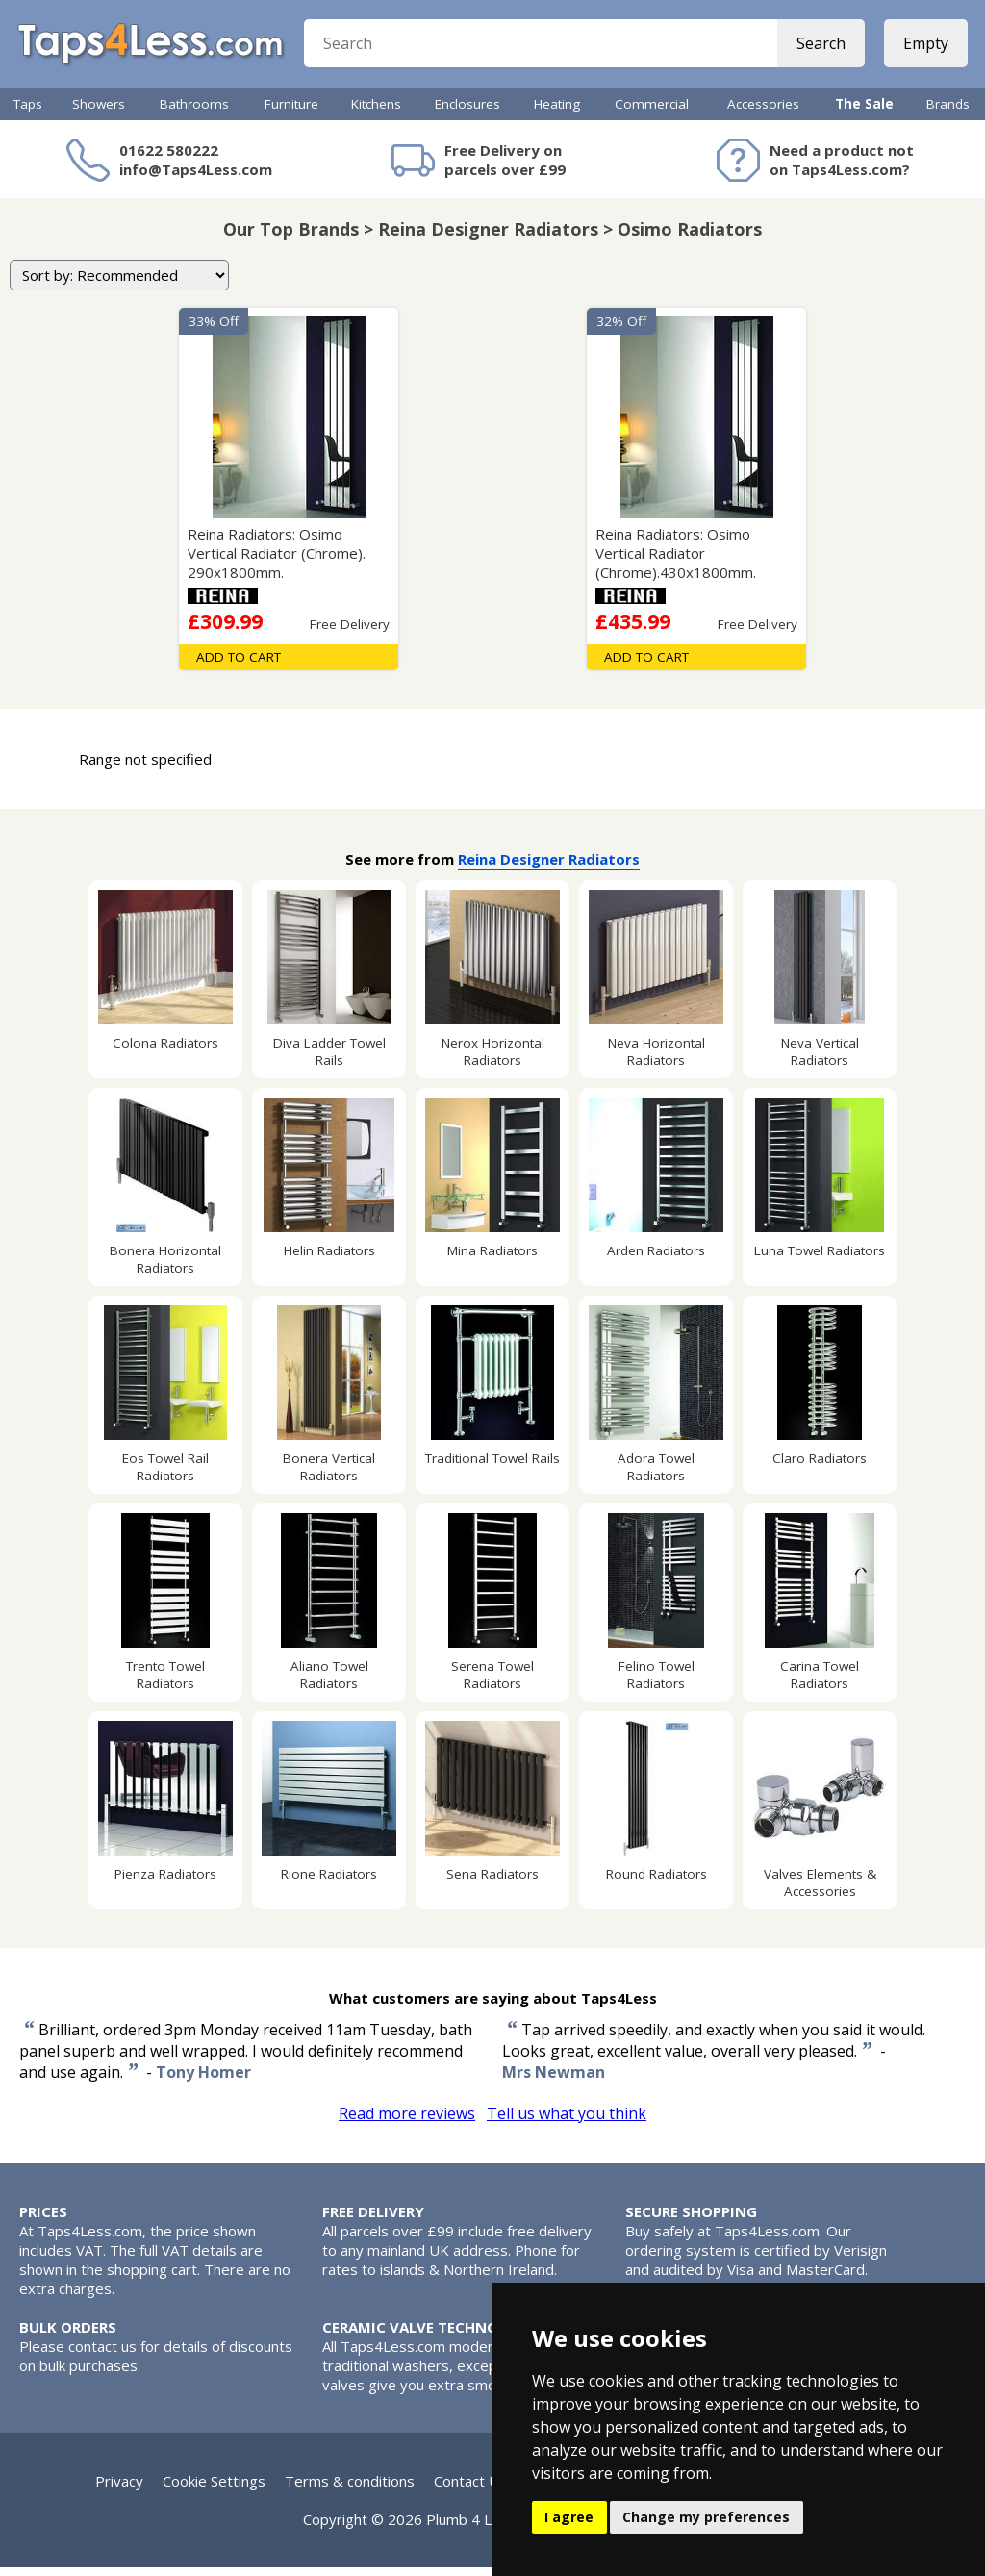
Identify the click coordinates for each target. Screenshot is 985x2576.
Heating (557, 112)
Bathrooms (194, 112)
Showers (98, 112)
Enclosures (467, 112)
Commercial (652, 112)
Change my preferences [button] (706, 2517)
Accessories (763, 112)
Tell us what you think (566, 2122)
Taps (27, 112)
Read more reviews (407, 2122)
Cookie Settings (214, 2489)
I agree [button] (569, 2517)
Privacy (119, 2489)
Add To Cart (238, 665)
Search (819, 48)
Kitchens (376, 112)
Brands (948, 112)
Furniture (291, 112)
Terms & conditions (350, 2489)
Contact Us (470, 2489)
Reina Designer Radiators (549, 867)
